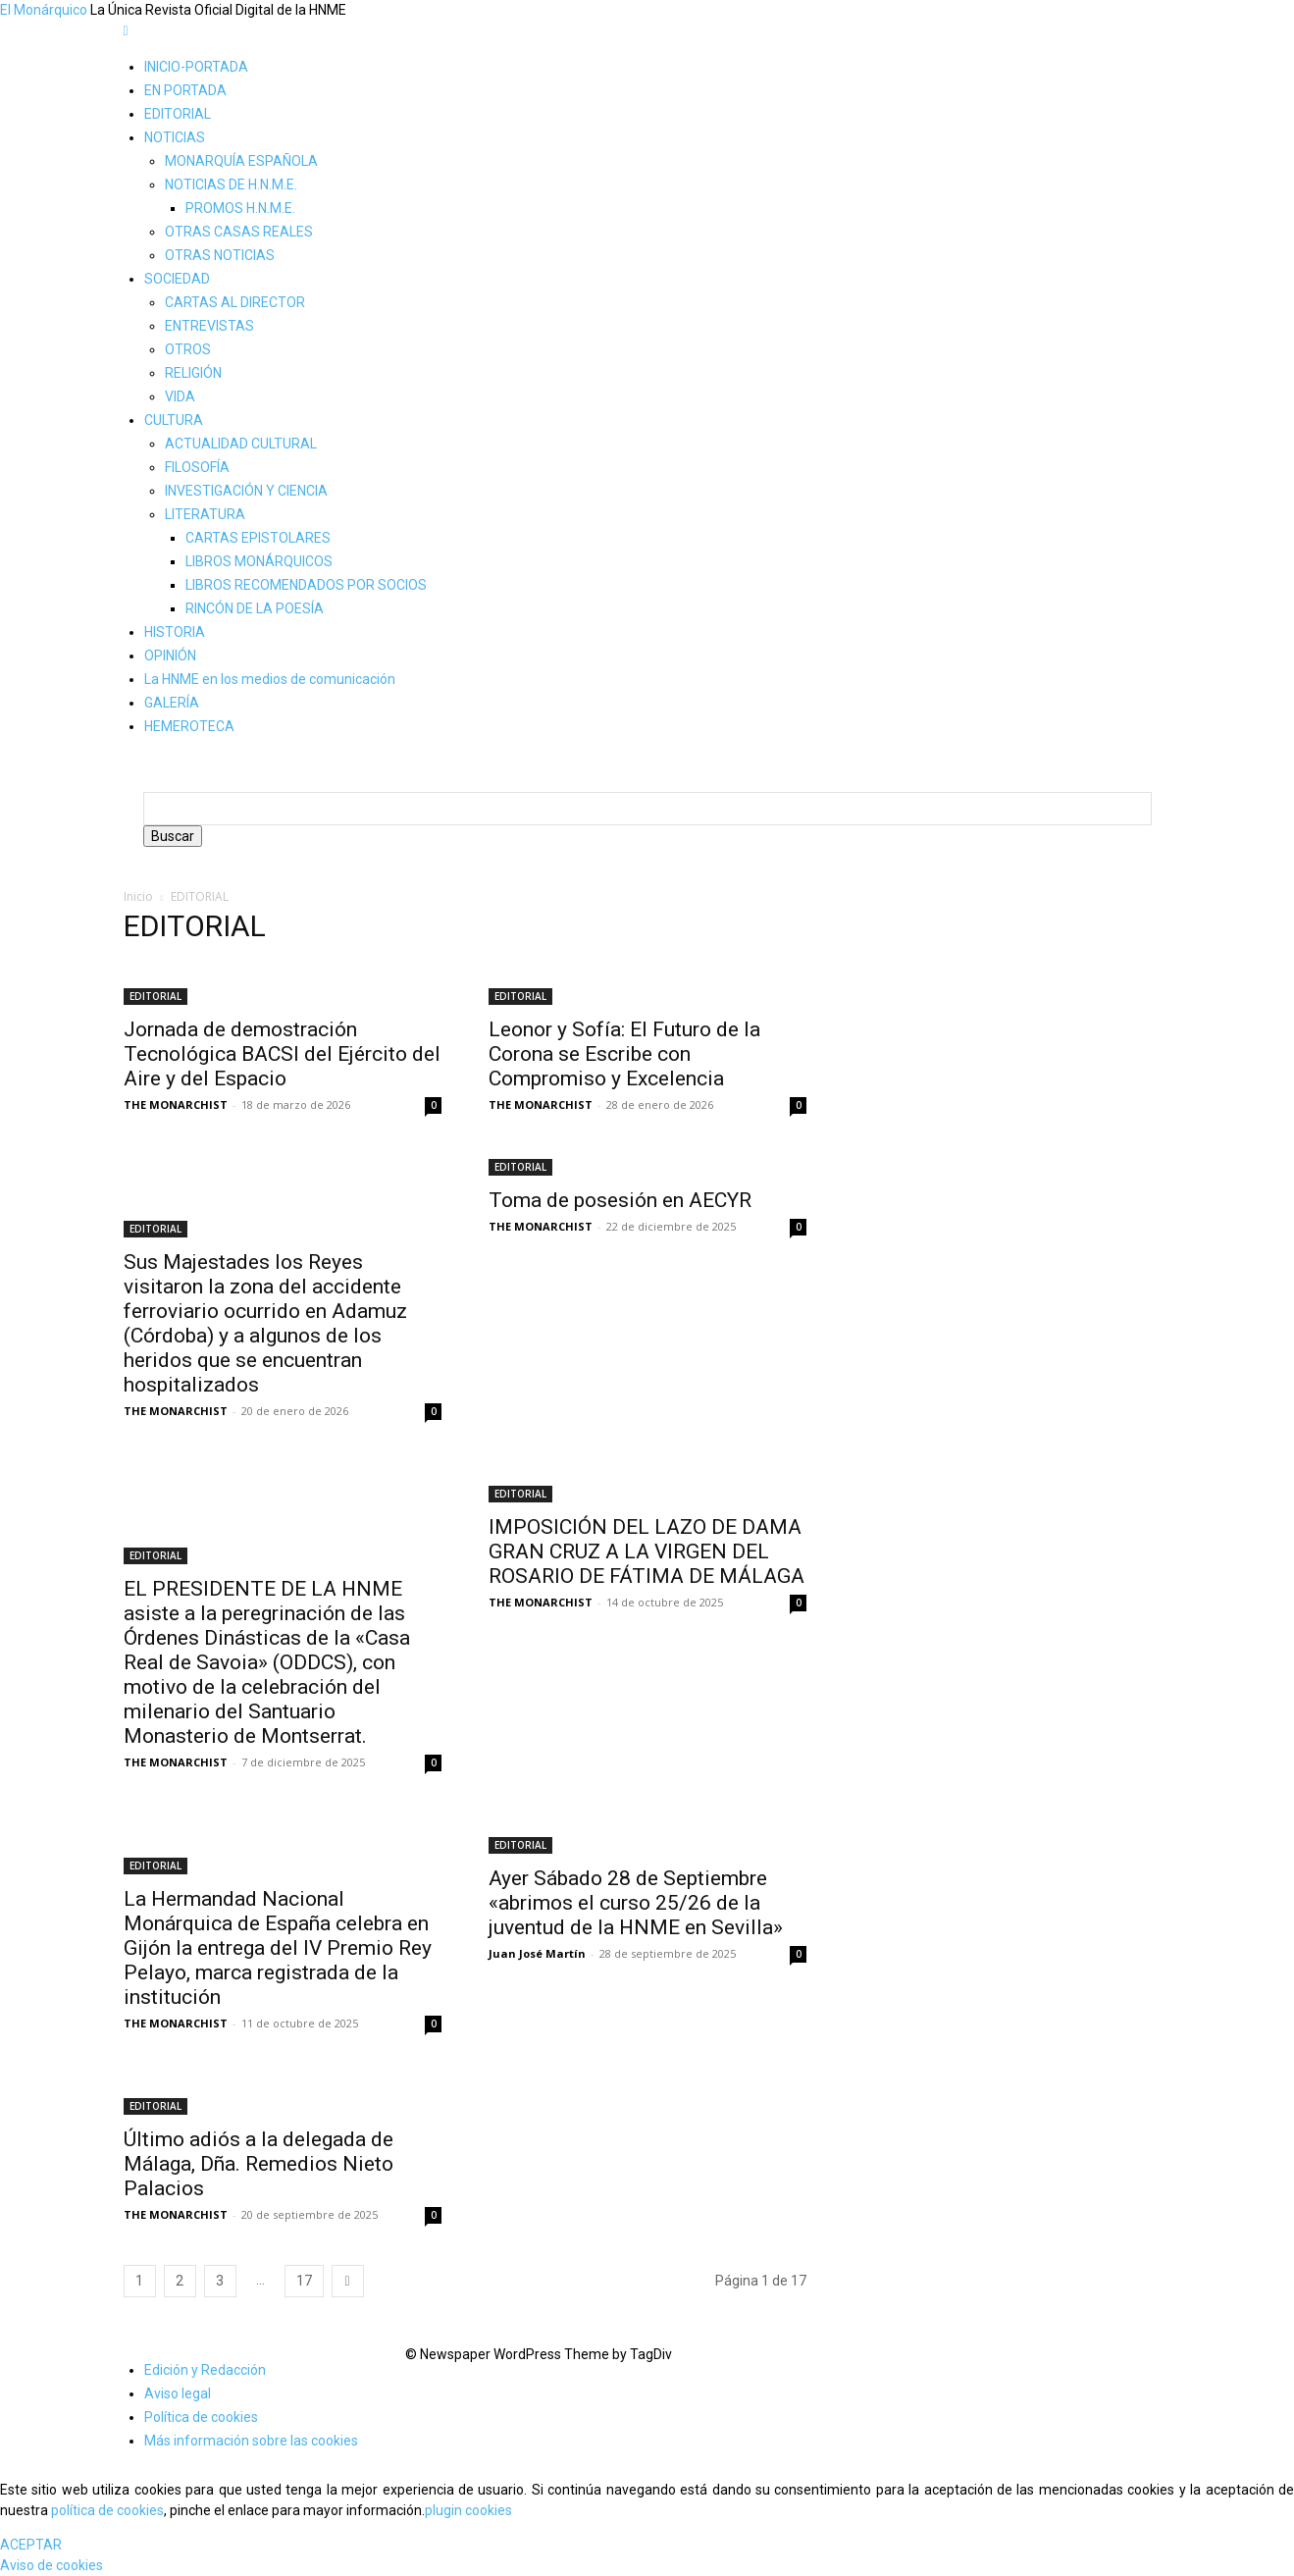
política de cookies (107, 2510)
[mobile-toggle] (126, 30)
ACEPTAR (31, 2544)
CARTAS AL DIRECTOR (235, 302)
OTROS (188, 349)
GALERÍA (171, 702)
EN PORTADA (185, 90)
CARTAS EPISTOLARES (258, 538)
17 (304, 2280)
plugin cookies (468, 2510)
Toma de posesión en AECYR (620, 1200)
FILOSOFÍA (197, 467)
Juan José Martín (537, 1953)
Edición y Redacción (205, 2370)
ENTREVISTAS (209, 326)
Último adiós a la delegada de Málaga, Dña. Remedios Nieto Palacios (258, 2164)
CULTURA (173, 420)
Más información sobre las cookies (251, 2440)
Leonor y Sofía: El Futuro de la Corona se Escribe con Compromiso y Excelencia (624, 1054)
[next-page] (348, 2281)
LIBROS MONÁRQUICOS (259, 561)
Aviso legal (177, 2393)
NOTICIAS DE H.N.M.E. (231, 184)
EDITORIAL (177, 114)
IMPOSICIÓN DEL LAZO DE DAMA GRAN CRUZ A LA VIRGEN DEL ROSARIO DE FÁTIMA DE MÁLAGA (646, 1551)
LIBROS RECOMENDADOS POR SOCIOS (306, 585)
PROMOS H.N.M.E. (240, 208)
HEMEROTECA (189, 726)
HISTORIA (174, 632)
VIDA (180, 396)
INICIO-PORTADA (196, 67)
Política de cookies (201, 2417)
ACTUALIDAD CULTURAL (241, 443)
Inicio (138, 896)
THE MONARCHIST (176, 1104)
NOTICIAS (174, 137)
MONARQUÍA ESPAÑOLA (241, 161)
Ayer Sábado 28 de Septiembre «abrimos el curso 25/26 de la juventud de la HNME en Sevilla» (636, 1902)
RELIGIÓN (193, 373)
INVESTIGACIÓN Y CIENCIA (246, 491)
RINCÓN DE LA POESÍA (254, 608)
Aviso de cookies (51, 2565)
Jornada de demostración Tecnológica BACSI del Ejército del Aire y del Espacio (282, 1054)
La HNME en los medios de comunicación (269, 679)
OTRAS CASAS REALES (239, 231)
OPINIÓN (170, 655)
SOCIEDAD (177, 279)
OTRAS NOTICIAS (220, 255)
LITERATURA (205, 514)
